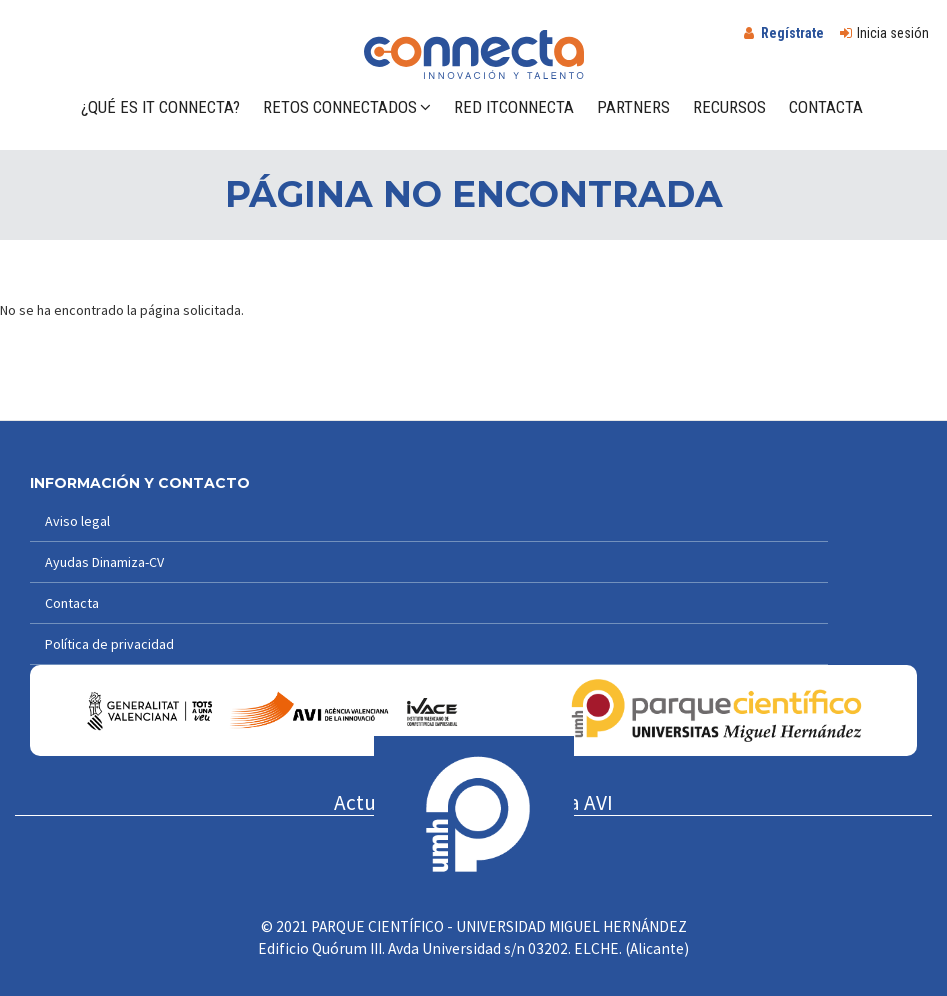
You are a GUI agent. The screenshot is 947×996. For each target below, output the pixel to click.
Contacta (826, 107)
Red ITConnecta (514, 107)
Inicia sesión (893, 33)
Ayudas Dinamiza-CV (104, 562)
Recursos (729, 107)
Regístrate (792, 33)
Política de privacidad (109, 644)
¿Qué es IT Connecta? (160, 107)
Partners (633, 107)
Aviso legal (77, 521)
